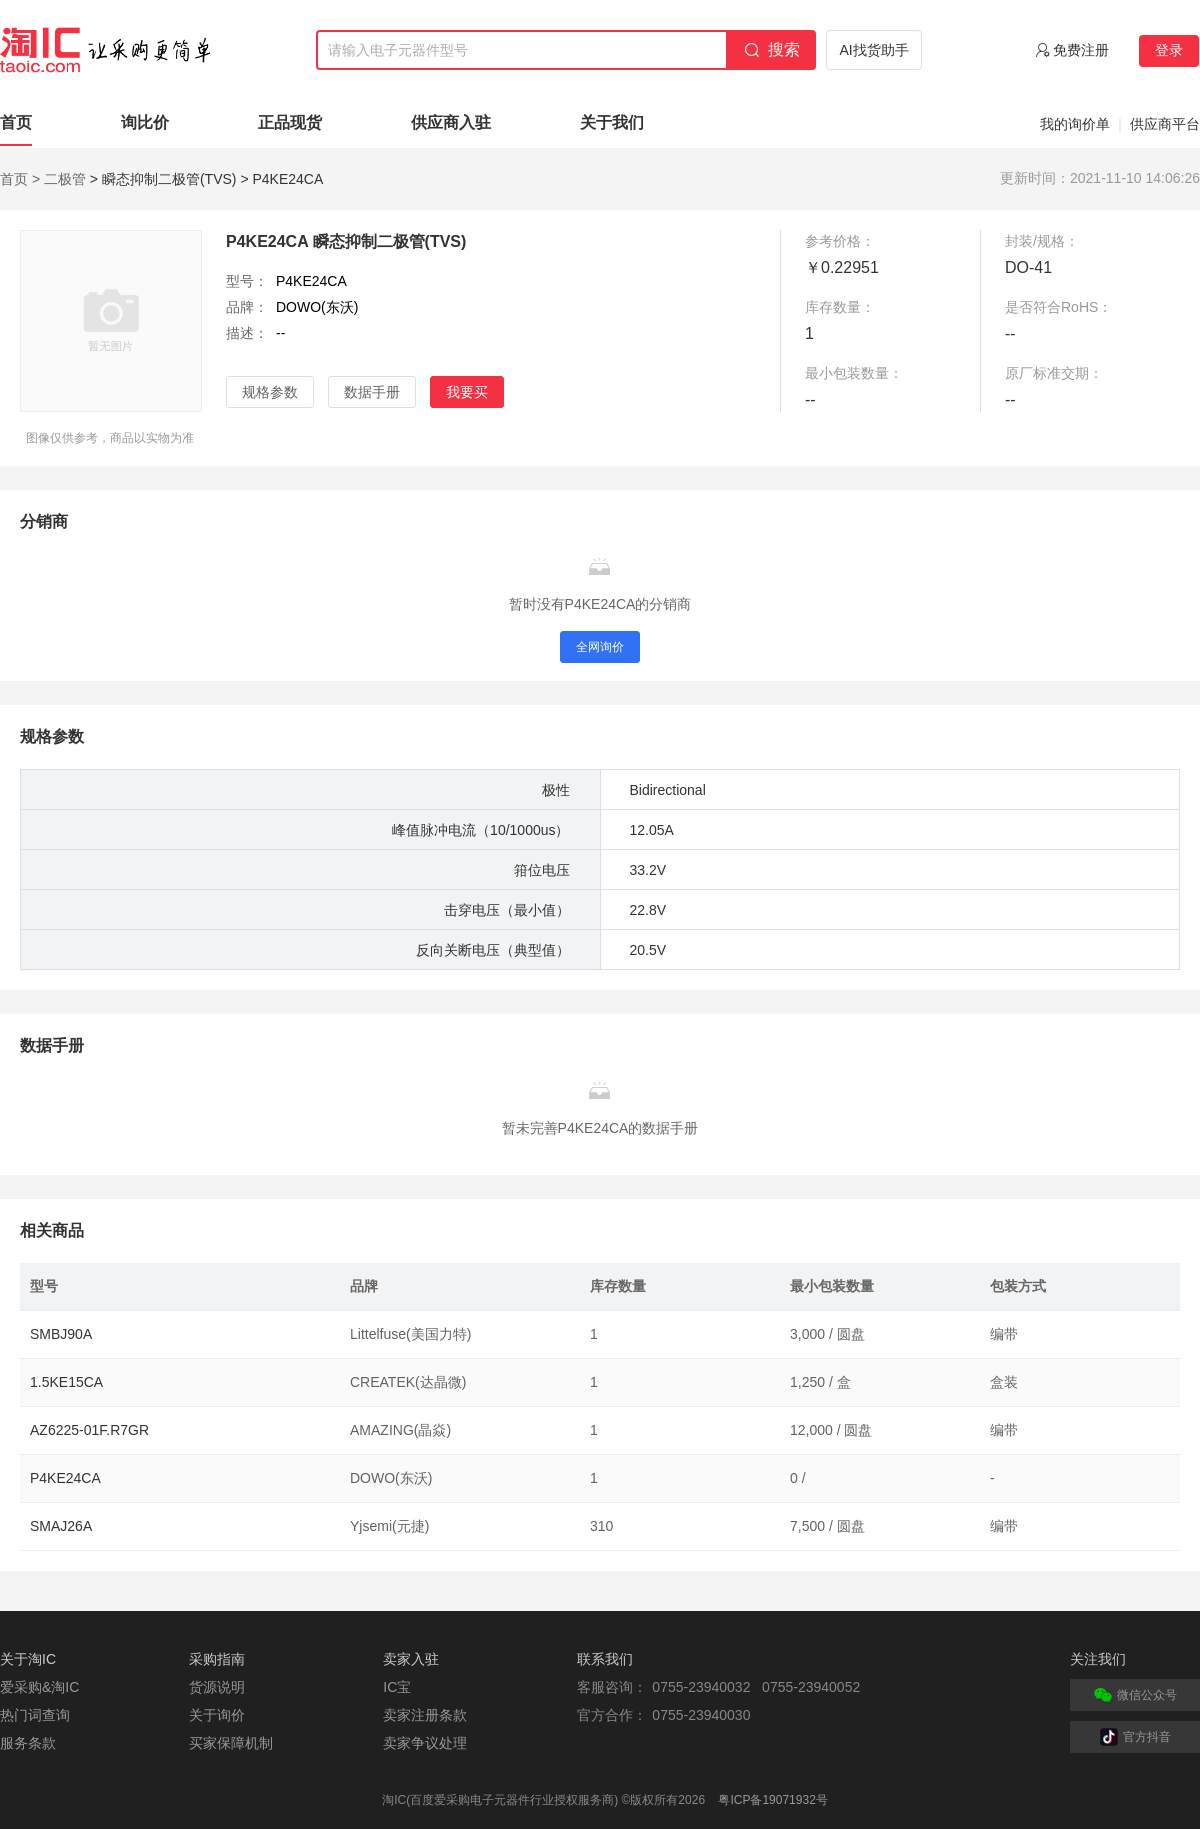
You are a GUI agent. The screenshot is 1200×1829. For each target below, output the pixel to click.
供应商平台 (1165, 124)
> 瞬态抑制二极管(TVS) (163, 179)
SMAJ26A (61, 1526)
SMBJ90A (61, 1334)
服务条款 (28, 1743)
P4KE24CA (65, 1478)
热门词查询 (35, 1715)
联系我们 (605, 1659)
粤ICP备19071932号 (772, 1800)
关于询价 (217, 1715)
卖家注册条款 (425, 1715)
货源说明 (217, 1687)
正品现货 (290, 122)
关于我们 (612, 122)
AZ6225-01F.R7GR (89, 1430)
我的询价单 (1075, 124)
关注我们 (1098, 1659)
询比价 (145, 122)
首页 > (20, 179)
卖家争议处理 (425, 1743)
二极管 (65, 179)
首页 (16, 122)
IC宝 (397, 1687)
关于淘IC (28, 1659)
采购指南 (217, 1659)
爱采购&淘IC (39, 1687)
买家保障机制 (231, 1743)
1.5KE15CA (66, 1382)
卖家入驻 (411, 1659)
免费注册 (1081, 50)
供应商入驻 (451, 122)
